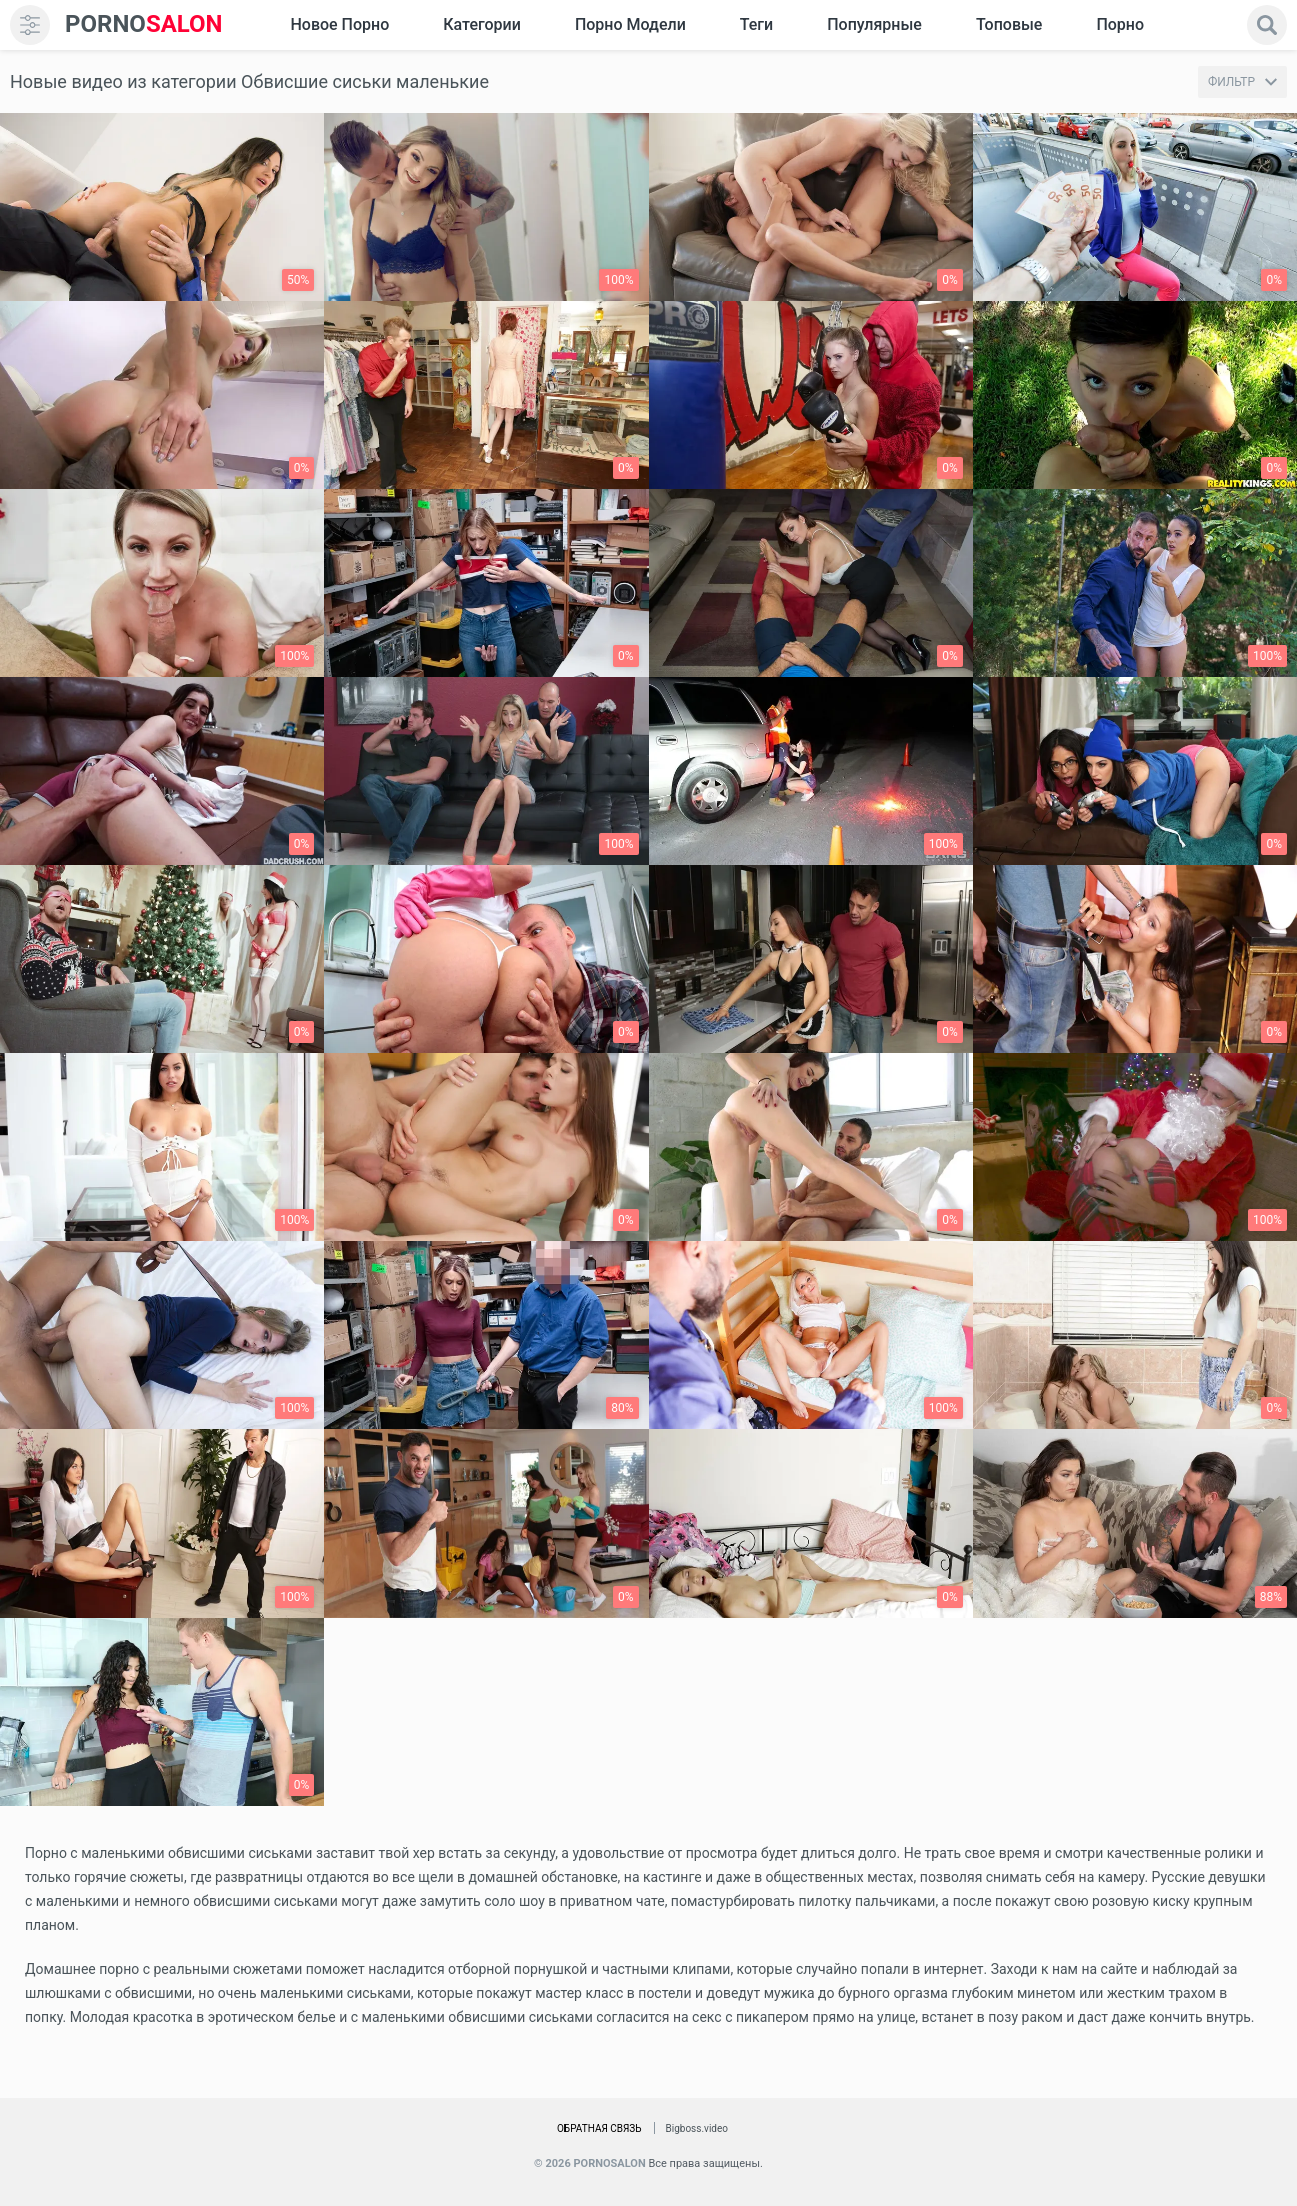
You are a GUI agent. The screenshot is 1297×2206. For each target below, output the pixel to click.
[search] (1267, 25)
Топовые (1009, 24)
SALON (144, 24)
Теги (756, 24)
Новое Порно (339, 24)
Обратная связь (599, 2128)
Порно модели (630, 24)
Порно (1120, 24)
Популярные (874, 24)
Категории (482, 24)
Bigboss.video (697, 2128)
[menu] (30, 25)
